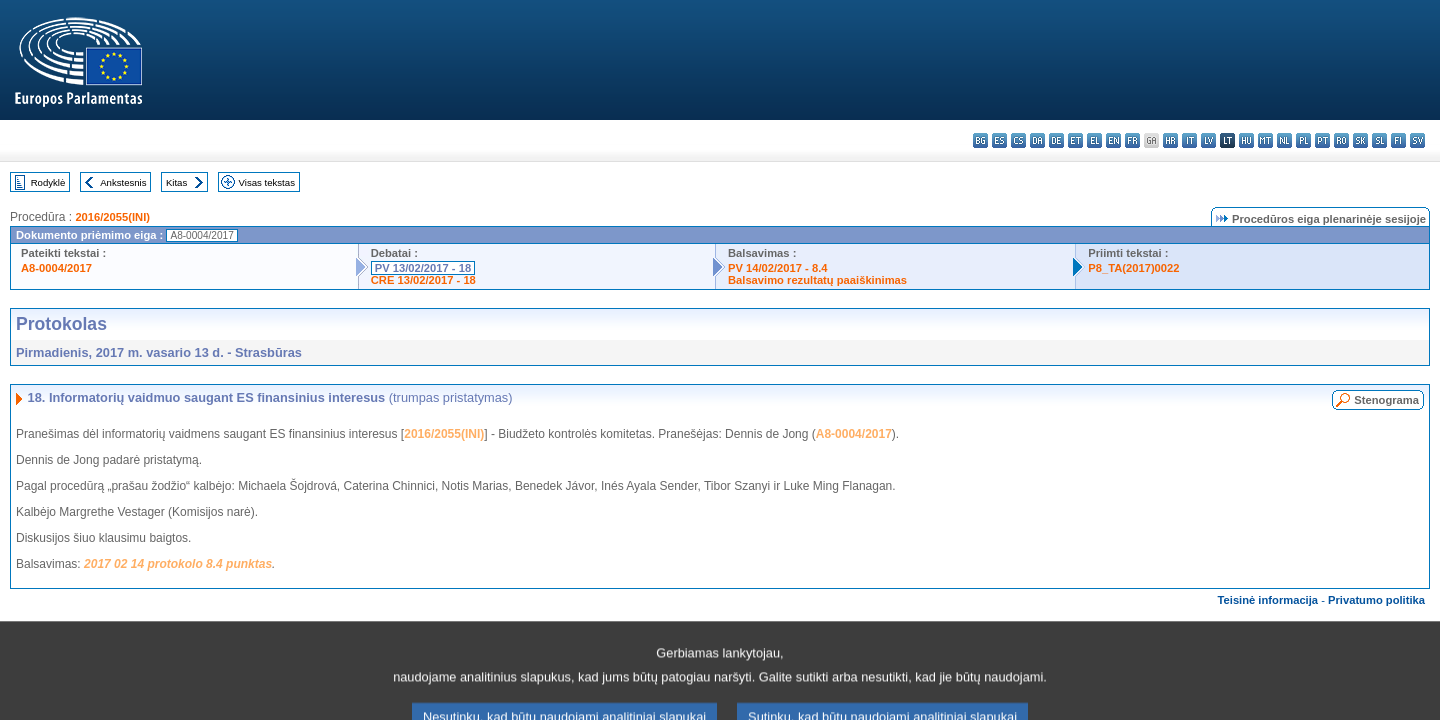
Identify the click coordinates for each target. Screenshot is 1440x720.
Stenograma (1386, 400)
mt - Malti (1265, 140)
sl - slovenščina (1379, 140)
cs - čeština (1018, 140)
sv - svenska (1417, 140)
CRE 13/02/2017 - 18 (423, 280)
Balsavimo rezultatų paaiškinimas (817, 280)
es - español (999, 140)
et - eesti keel (1075, 140)
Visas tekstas (267, 182)
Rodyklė (48, 182)
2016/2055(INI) (112, 217)
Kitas (176, 182)
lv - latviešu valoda (1208, 140)
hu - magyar (1246, 140)
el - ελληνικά (1094, 140)
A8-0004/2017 (56, 268)
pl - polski (1303, 140)
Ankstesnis (123, 182)
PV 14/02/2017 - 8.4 (778, 268)
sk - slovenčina (1360, 140)
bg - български (980, 140)
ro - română (1341, 140)
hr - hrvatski (1170, 140)
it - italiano (1189, 140)
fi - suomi (1398, 140)
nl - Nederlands (1284, 140)
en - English (1113, 140)
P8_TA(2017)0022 (1133, 268)
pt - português (1322, 140)
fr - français (1132, 140)
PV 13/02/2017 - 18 (423, 268)
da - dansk (1037, 140)
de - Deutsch (1056, 140)
